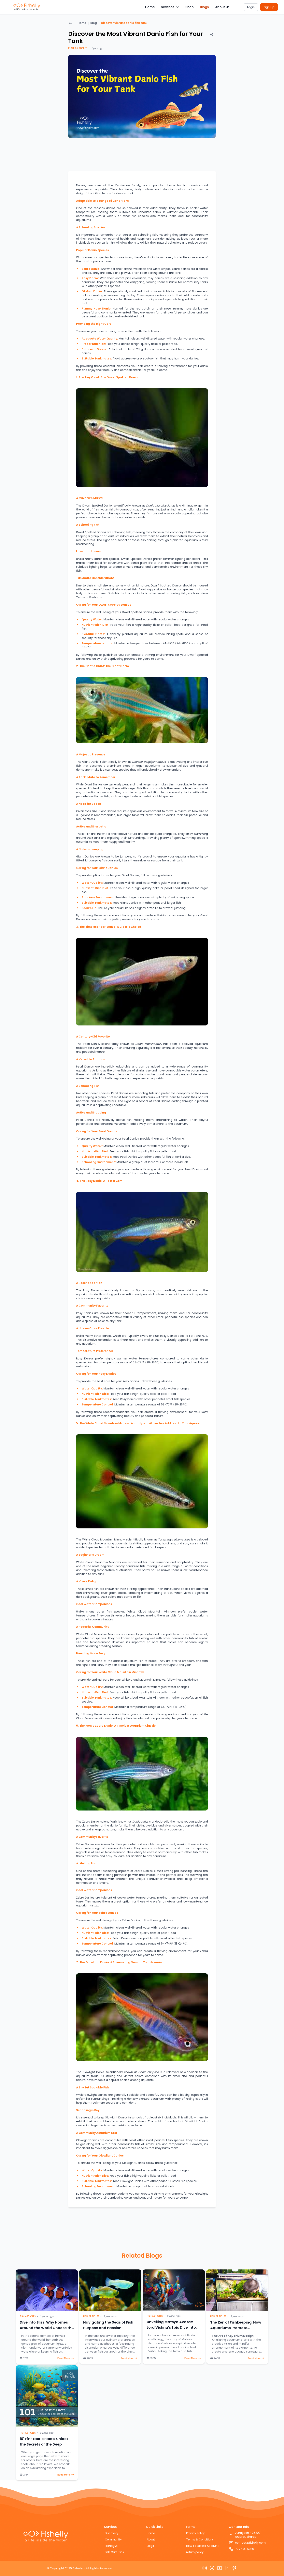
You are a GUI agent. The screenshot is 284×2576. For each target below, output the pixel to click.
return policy (195, 2552)
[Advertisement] (42, 76)
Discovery (111, 2533)
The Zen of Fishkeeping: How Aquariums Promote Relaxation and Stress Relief (235, 2328)
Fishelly (78, 2568)
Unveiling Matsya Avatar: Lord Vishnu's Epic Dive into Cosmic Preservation (171, 2327)
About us (222, 7)
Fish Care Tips (114, 2552)
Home (150, 7)
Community (113, 2539)
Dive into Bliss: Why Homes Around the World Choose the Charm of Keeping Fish (47, 2328)
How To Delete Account (202, 2546)
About (151, 2539)
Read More (65, 2358)
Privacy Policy (195, 2533)
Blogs (204, 7)
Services (170, 7)
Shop (189, 7)
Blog (93, 23)
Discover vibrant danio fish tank (124, 23)
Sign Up (269, 7)
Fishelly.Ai (111, 2546)
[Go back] (70, 23)
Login (251, 7)
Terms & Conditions (200, 2539)
